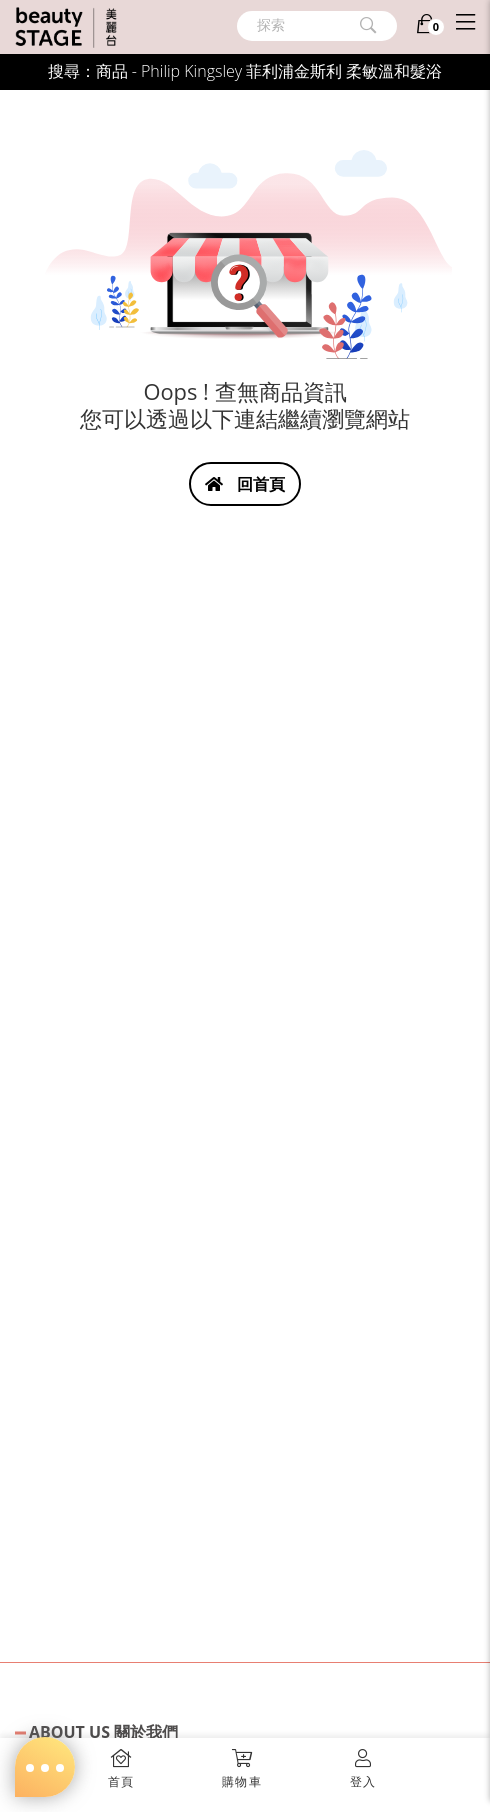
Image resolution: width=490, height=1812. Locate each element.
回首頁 (245, 484)
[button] (242, 1762)
